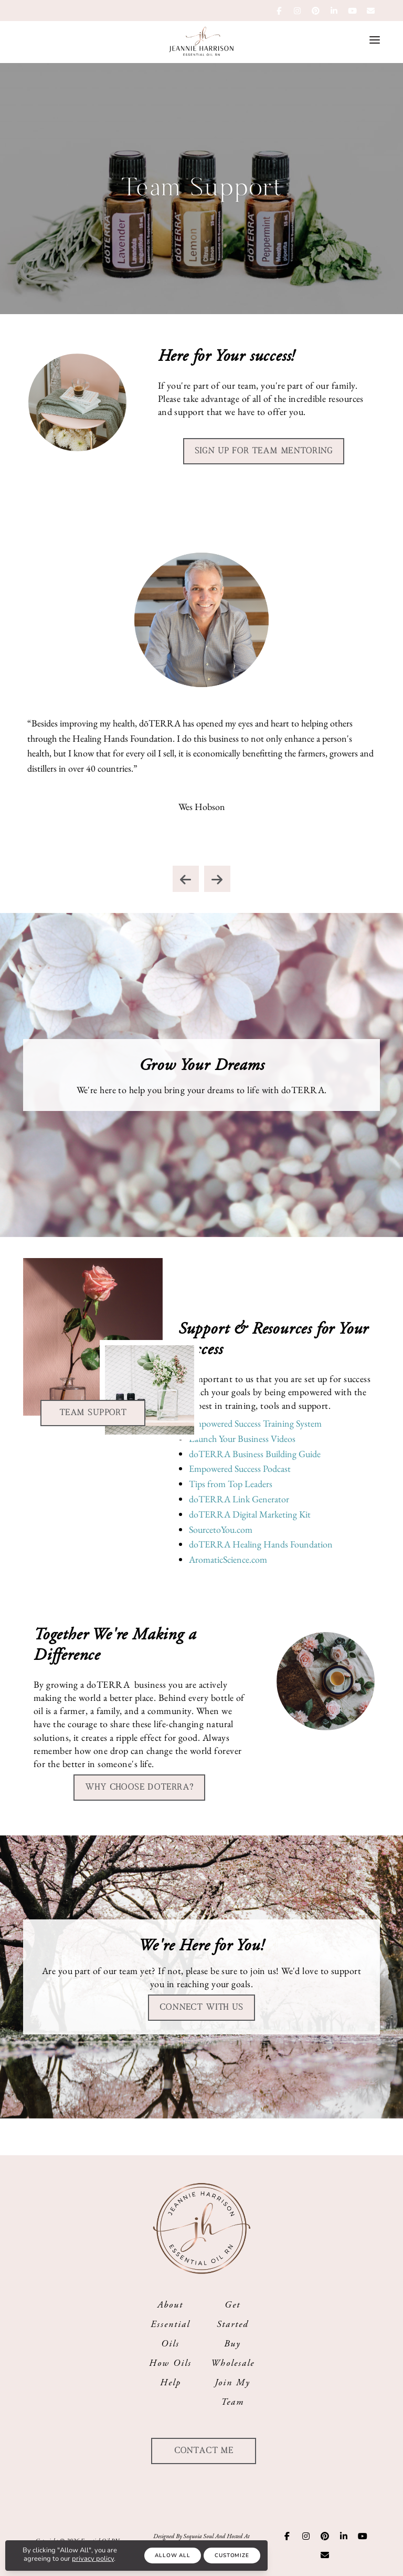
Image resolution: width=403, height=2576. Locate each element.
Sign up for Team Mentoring (264, 450)
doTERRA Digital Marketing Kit (250, 1514)
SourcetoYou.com (220, 1529)
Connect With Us (201, 2007)
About (170, 2305)
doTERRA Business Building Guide (255, 1454)
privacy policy (93, 2558)
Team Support (92, 1412)
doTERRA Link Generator (239, 1499)
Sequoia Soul (198, 2536)
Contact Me (204, 2450)
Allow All (172, 2555)
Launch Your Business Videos (242, 1438)
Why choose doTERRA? (139, 1787)
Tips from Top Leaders (230, 1484)
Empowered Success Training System (255, 1423)
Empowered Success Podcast (240, 1468)
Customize (232, 2555)
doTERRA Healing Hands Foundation (261, 1544)
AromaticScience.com (228, 1559)
